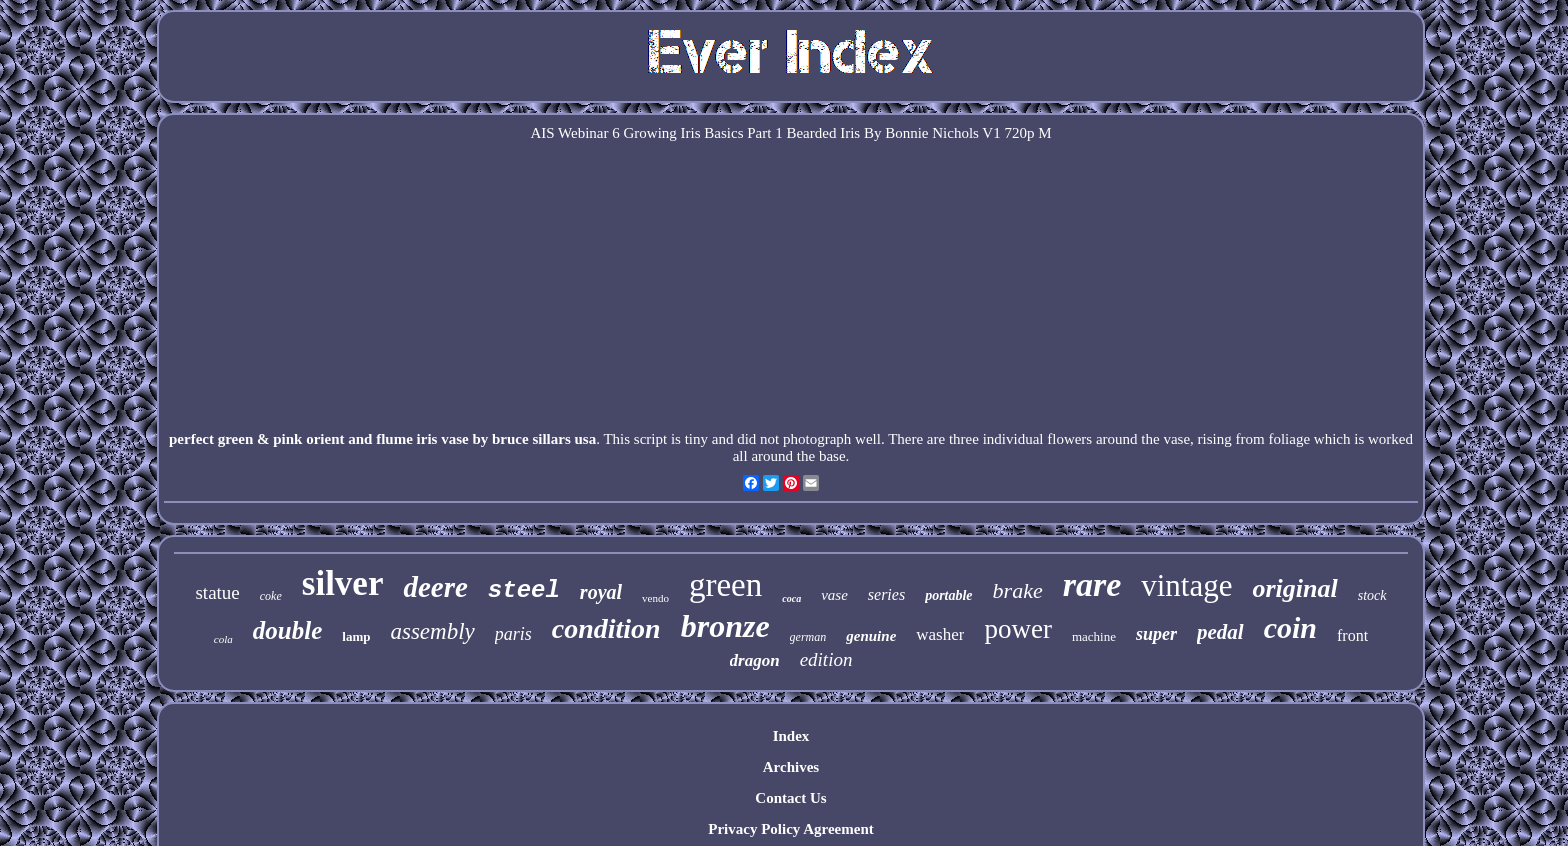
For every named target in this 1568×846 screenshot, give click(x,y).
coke (271, 596)
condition (606, 628)
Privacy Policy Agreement (791, 829)
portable (948, 595)
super (1156, 634)
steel (524, 590)
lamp (356, 636)
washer (940, 634)
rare (1092, 584)
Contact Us (790, 798)
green (725, 585)
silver (343, 583)
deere (435, 587)
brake (1018, 590)
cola (223, 639)
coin (1290, 627)
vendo (655, 598)
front (1352, 635)
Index (791, 736)
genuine (871, 636)
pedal (1220, 632)
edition (826, 659)
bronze (725, 626)
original (1294, 588)
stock (1372, 595)
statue (217, 592)
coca (791, 598)
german (808, 637)
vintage (1186, 585)
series (886, 594)
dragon (755, 660)
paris (513, 634)
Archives (791, 767)
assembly (432, 631)
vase (834, 595)
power (1017, 629)
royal (601, 592)
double (287, 630)
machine (1094, 636)
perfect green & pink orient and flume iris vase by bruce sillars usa (382, 439)
